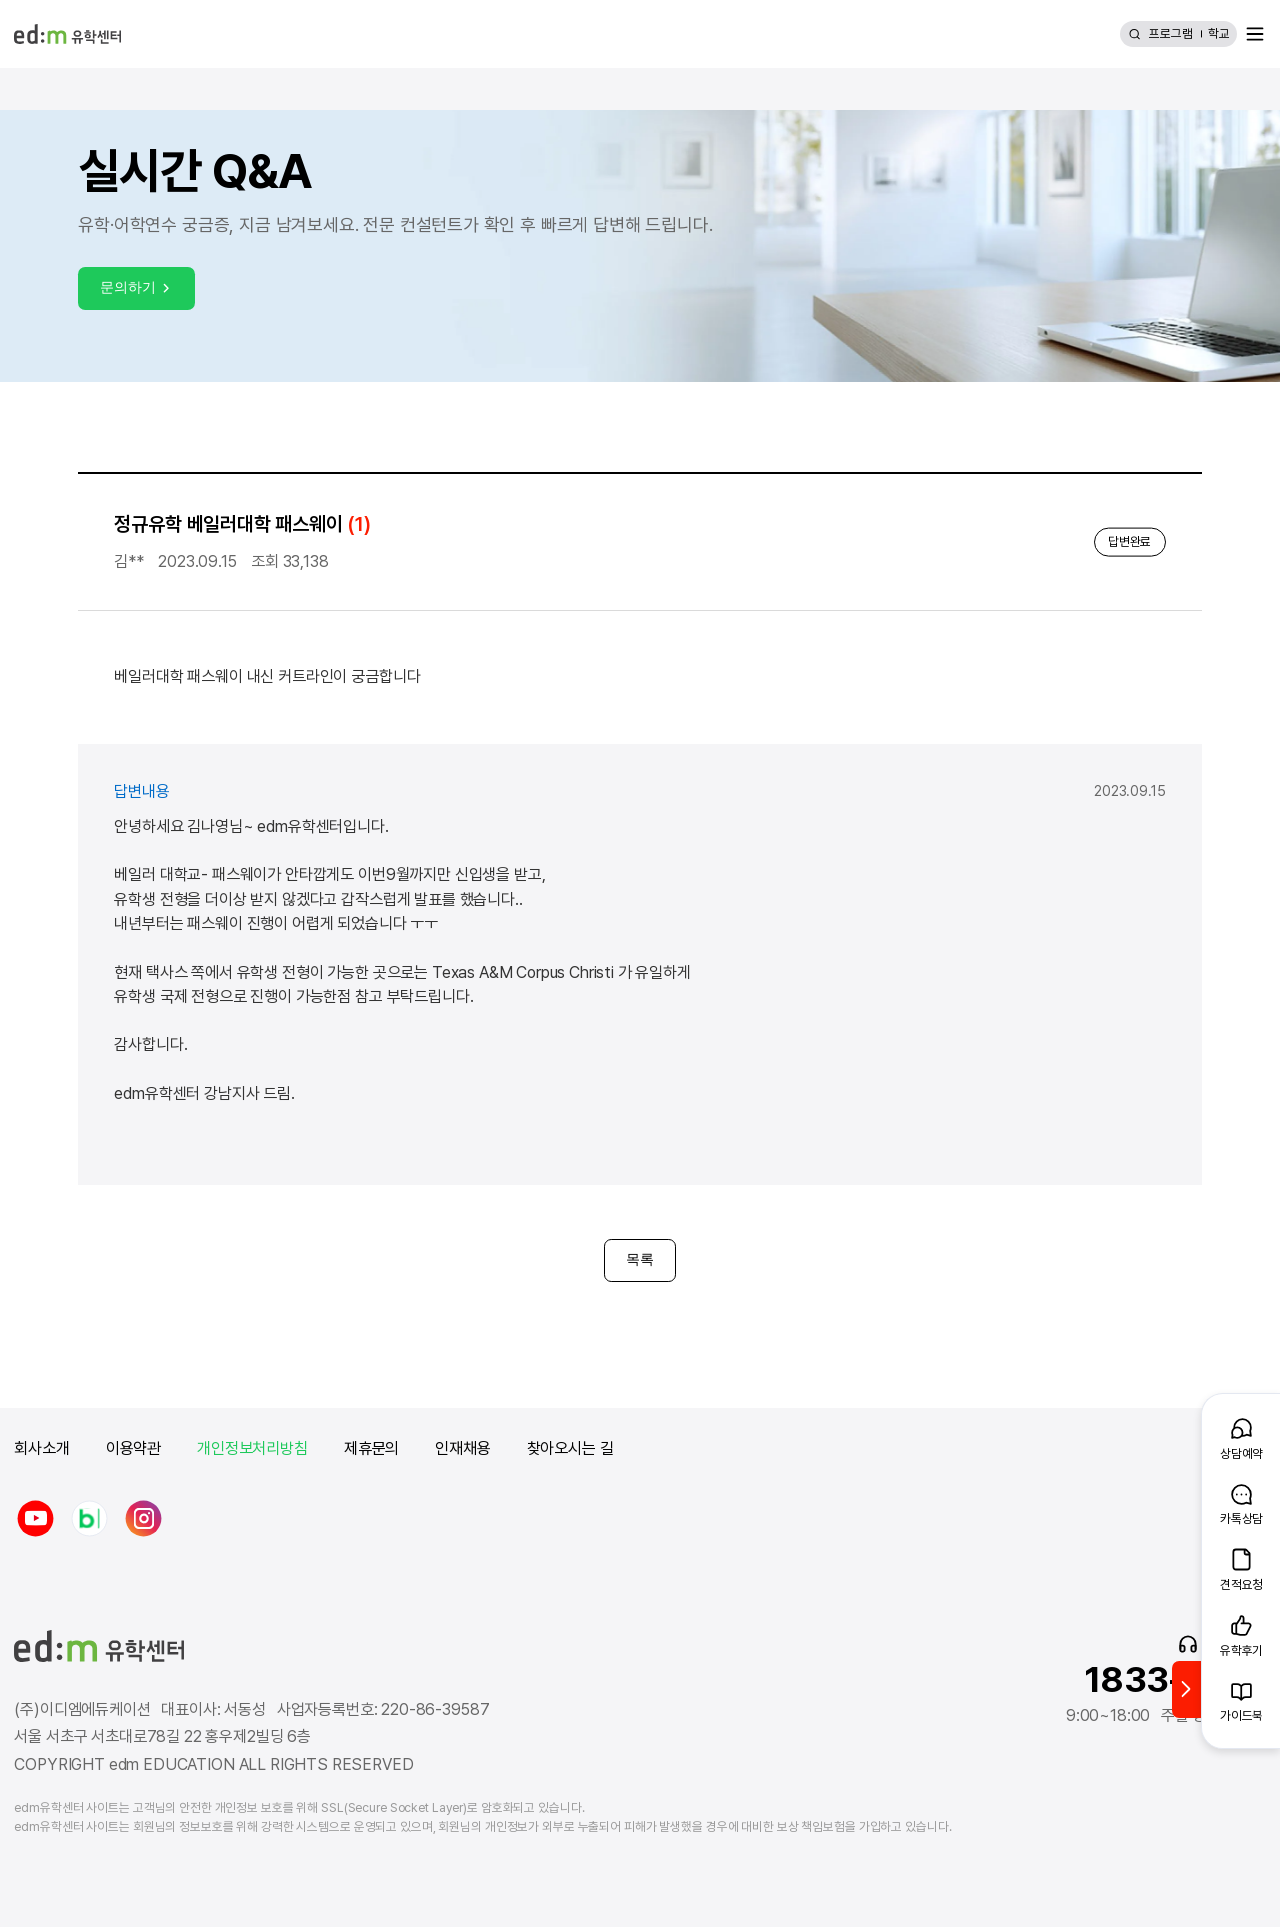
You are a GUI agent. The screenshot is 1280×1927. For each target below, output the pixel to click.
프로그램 (1171, 33)
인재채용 (462, 1448)
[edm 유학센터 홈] (67, 34)
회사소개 (41, 1448)
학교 (1219, 33)
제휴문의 (371, 1448)
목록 (640, 1259)
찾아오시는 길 (570, 1448)
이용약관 (133, 1448)
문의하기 (136, 287)
